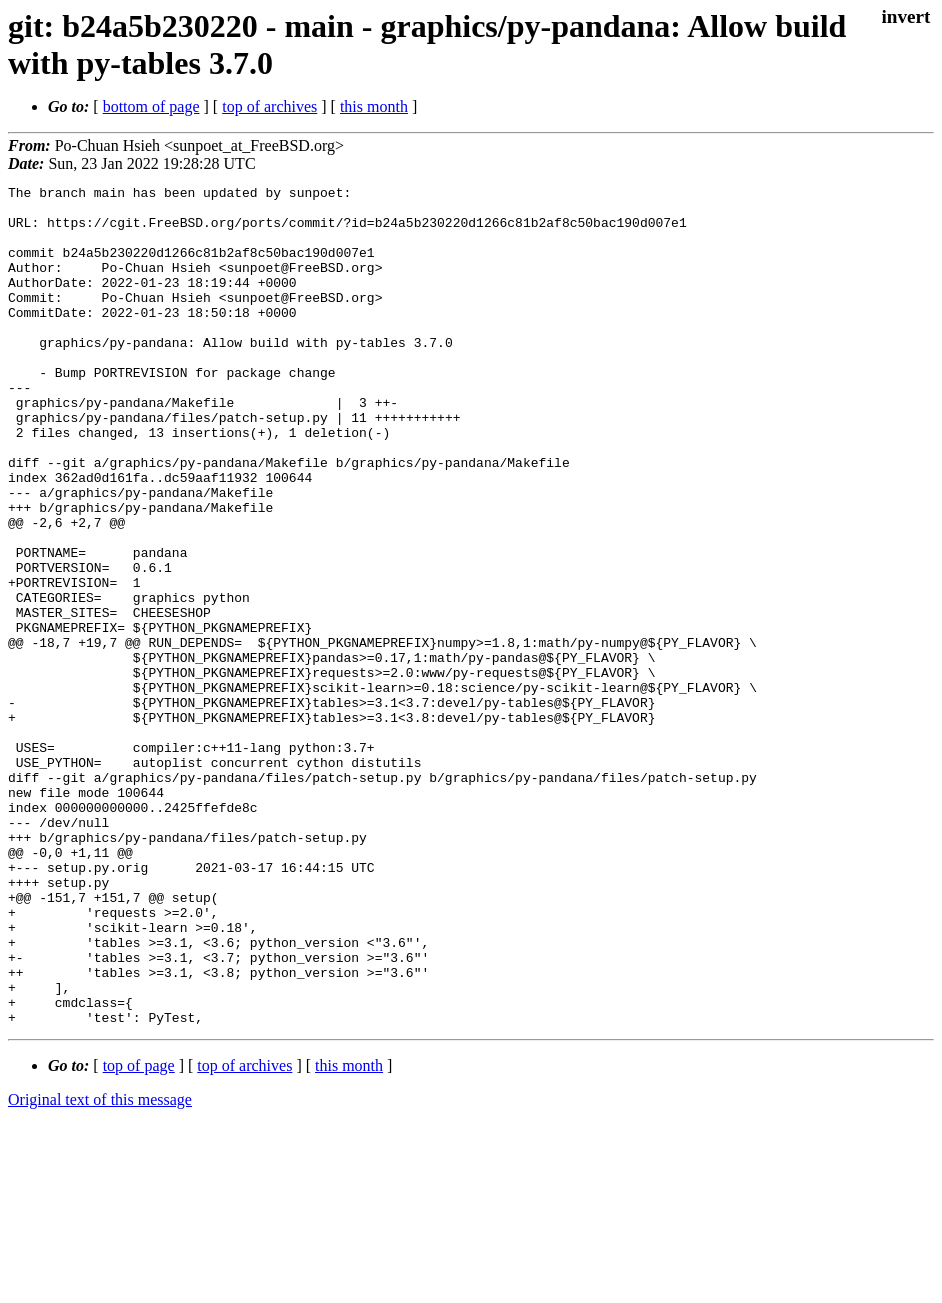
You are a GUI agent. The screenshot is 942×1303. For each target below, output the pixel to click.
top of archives (269, 106)
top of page (139, 1233)
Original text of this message (100, 1267)
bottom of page (151, 106)
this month (374, 106)
